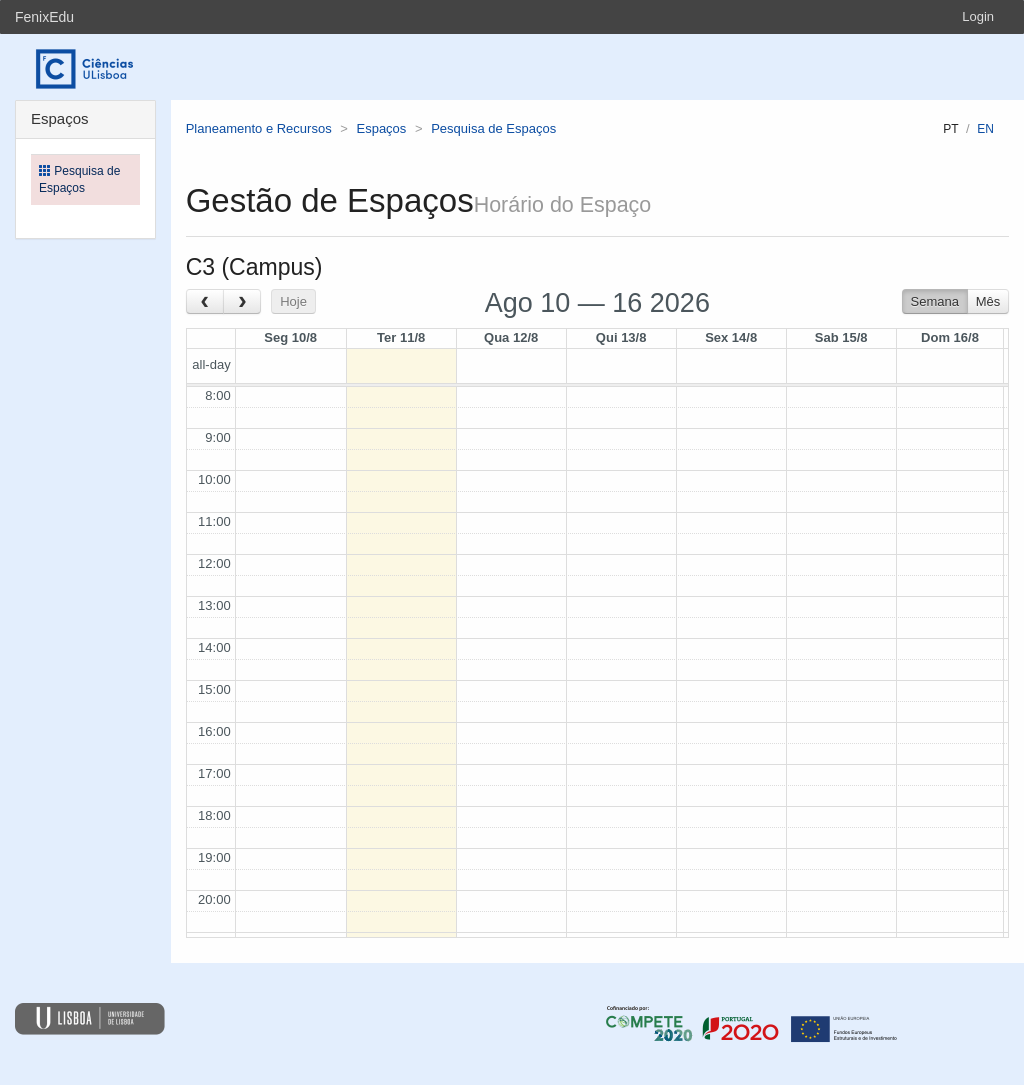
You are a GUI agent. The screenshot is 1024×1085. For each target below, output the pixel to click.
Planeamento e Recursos (259, 128)
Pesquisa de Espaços (493, 128)
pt (950, 129)
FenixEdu (44, 17)
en (985, 129)
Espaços (381, 128)
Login (978, 16)
